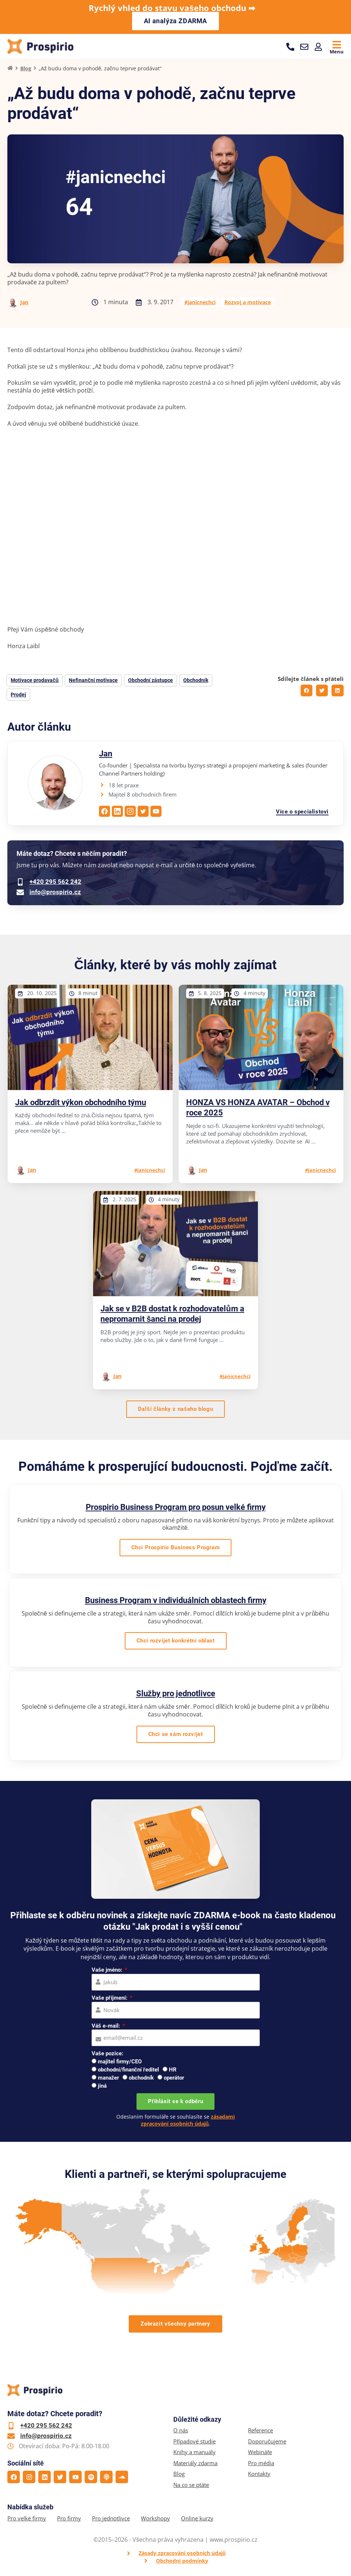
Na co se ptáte (191, 2485)
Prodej (18, 696)
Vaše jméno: (108, 1971)
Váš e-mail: (106, 2026)
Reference (260, 2431)
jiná (102, 2086)
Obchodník (195, 681)
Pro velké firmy (26, 2519)
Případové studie (194, 2442)
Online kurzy (197, 2519)
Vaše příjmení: (110, 1999)
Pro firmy (69, 2519)
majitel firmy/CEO (120, 2062)
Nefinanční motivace (93, 681)
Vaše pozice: (107, 2054)
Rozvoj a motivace (247, 302)
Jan (24, 302)
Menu (337, 51)
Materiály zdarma (195, 2463)
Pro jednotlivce (111, 2519)
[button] (306, 691)
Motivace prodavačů (34, 681)
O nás (180, 2431)
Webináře (260, 2453)
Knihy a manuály (194, 2453)
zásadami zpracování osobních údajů (188, 2121)
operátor (174, 2079)
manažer (108, 2079)
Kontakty (259, 2474)
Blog (25, 69)
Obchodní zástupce (150, 681)
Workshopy (155, 2519)
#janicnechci (200, 302)
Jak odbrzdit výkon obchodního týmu (80, 1103)
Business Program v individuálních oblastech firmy (175, 1601)
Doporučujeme (267, 2442)
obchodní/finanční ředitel (128, 2070)
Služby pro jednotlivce (175, 1694)
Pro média (261, 2463)
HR (173, 2070)
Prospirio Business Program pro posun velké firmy (176, 1508)
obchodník (141, 2079)
